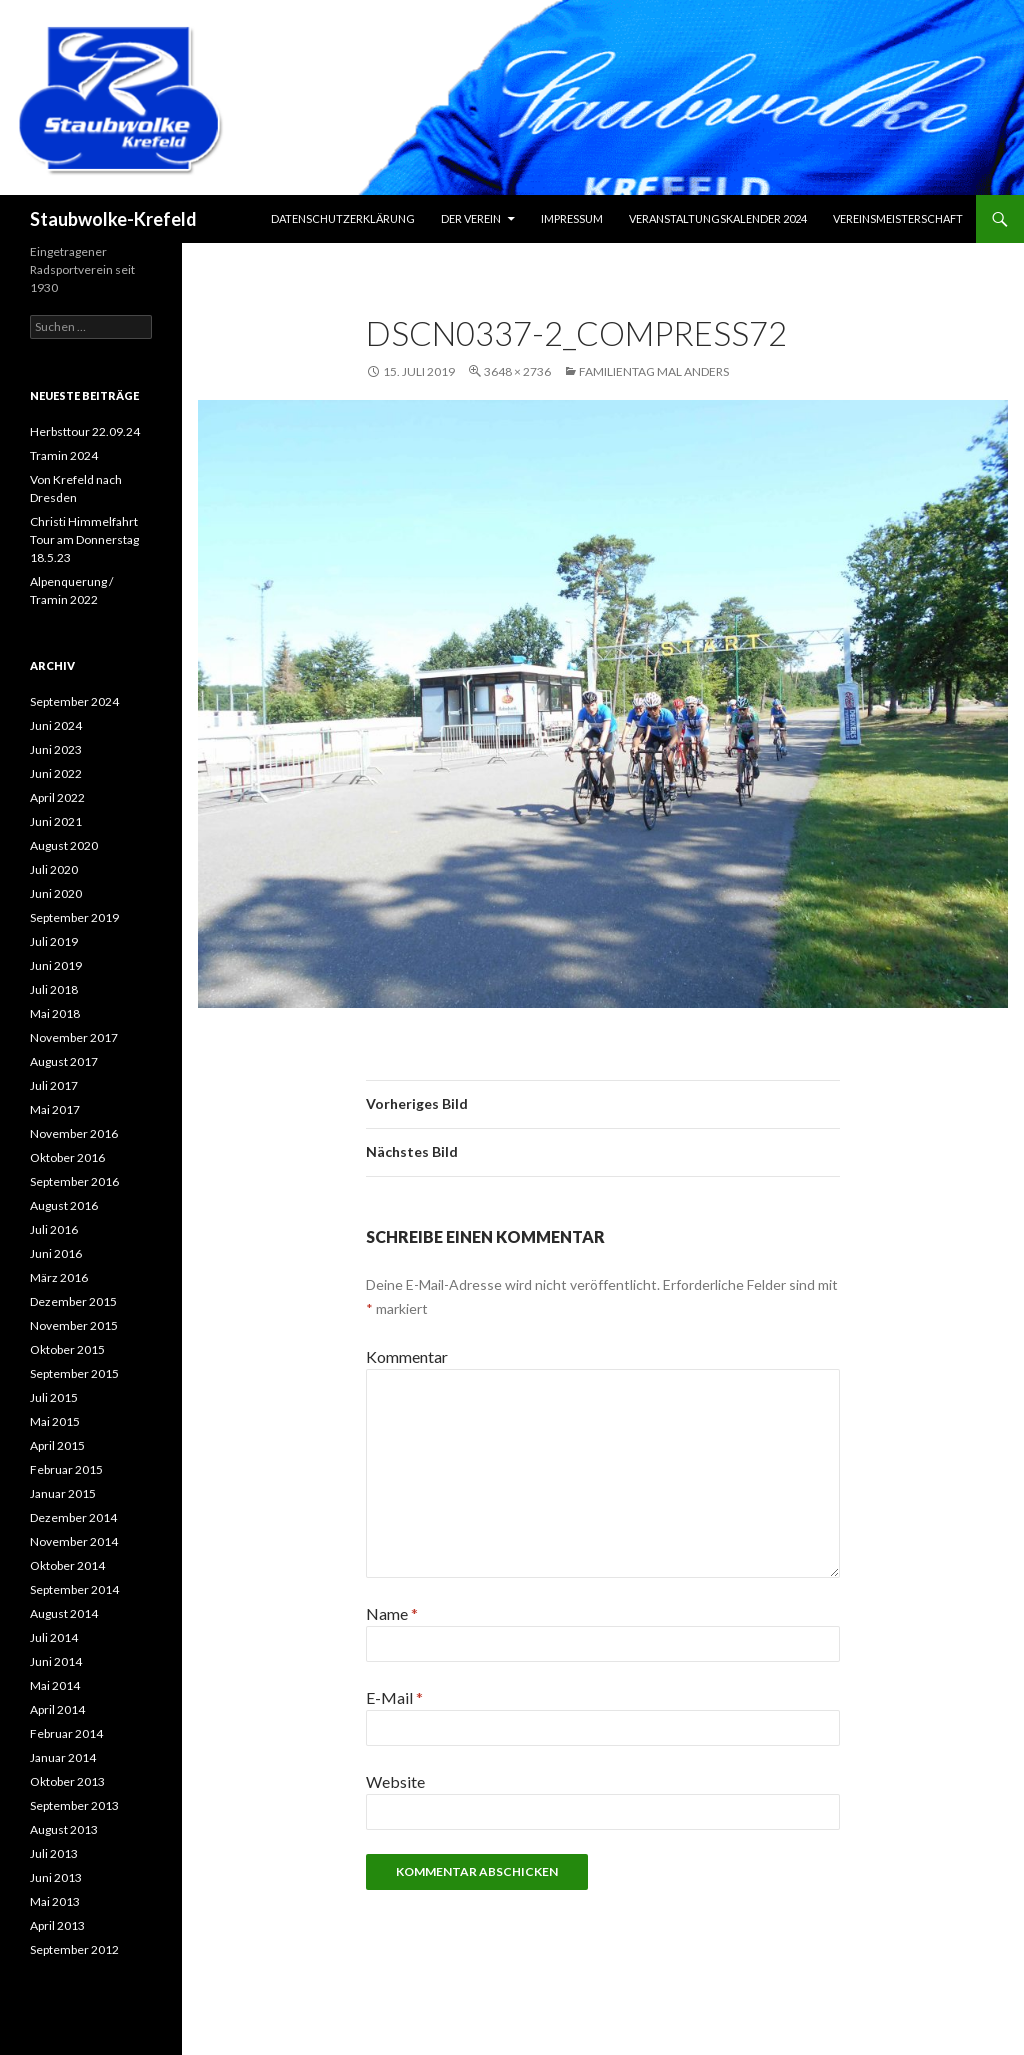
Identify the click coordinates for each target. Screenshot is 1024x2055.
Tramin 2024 (64, 455)
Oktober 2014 (67, 1565)
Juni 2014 (56, 1661)
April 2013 (57, 1925)
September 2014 (74, 1589)
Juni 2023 (56, 749)
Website (395, 1781)
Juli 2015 (54, 1397)
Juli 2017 (54, 1085)
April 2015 (57, 1445)
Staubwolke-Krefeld (113, 219)
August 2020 (64, 845)
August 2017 (64, 1061)
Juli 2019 (54, 941)
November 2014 (74, 1541)
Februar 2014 (66, 1733)
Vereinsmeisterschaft (898, 218)
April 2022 (57, 797)
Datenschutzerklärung (343, 218)
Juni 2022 (56, 773)
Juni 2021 (56, 821)
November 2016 (74, 1133)
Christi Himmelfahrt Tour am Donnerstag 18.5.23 (84, 539)
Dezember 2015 (73, 1301)
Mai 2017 (55, 1109)
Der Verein (471, 218)
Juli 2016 (54, 1229)
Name (392, 1613)
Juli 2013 (54, 1853)
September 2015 (74, 1373)
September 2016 (74, 1181)
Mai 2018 (55, 1013)
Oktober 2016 (67, 1157)
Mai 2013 (55, 1901)
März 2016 (59, 1277)
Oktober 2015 (67, 1349)
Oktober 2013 (67, 1781)
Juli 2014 (54, 1637)
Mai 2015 (55, 1421)
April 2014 (57, 1709)
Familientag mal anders (654, 371)
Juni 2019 (56, 965)
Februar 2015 (66, 1469)
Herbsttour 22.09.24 (85, 431)
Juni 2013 (56, 1877)
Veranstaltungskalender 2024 (718, 218)
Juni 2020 (56, 893)
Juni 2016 (56, 1253)
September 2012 (74, 1949)
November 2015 (74, 1325)
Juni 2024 (56, 725)
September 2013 (74, 1805)
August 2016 (64, 1205)
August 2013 (64, 1829)
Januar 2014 (63, 1757)
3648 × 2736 (517, 371)
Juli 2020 (54, 869)
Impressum (572, 218)
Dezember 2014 (73, 1517)
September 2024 (74, 701)
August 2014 (64, 1613)
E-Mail (394, 1697)
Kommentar (407, 1356)
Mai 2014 (55, 1685)
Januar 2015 (63, 1493)
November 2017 (74, 1037)
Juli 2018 (54, 989)
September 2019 (74, 917)
